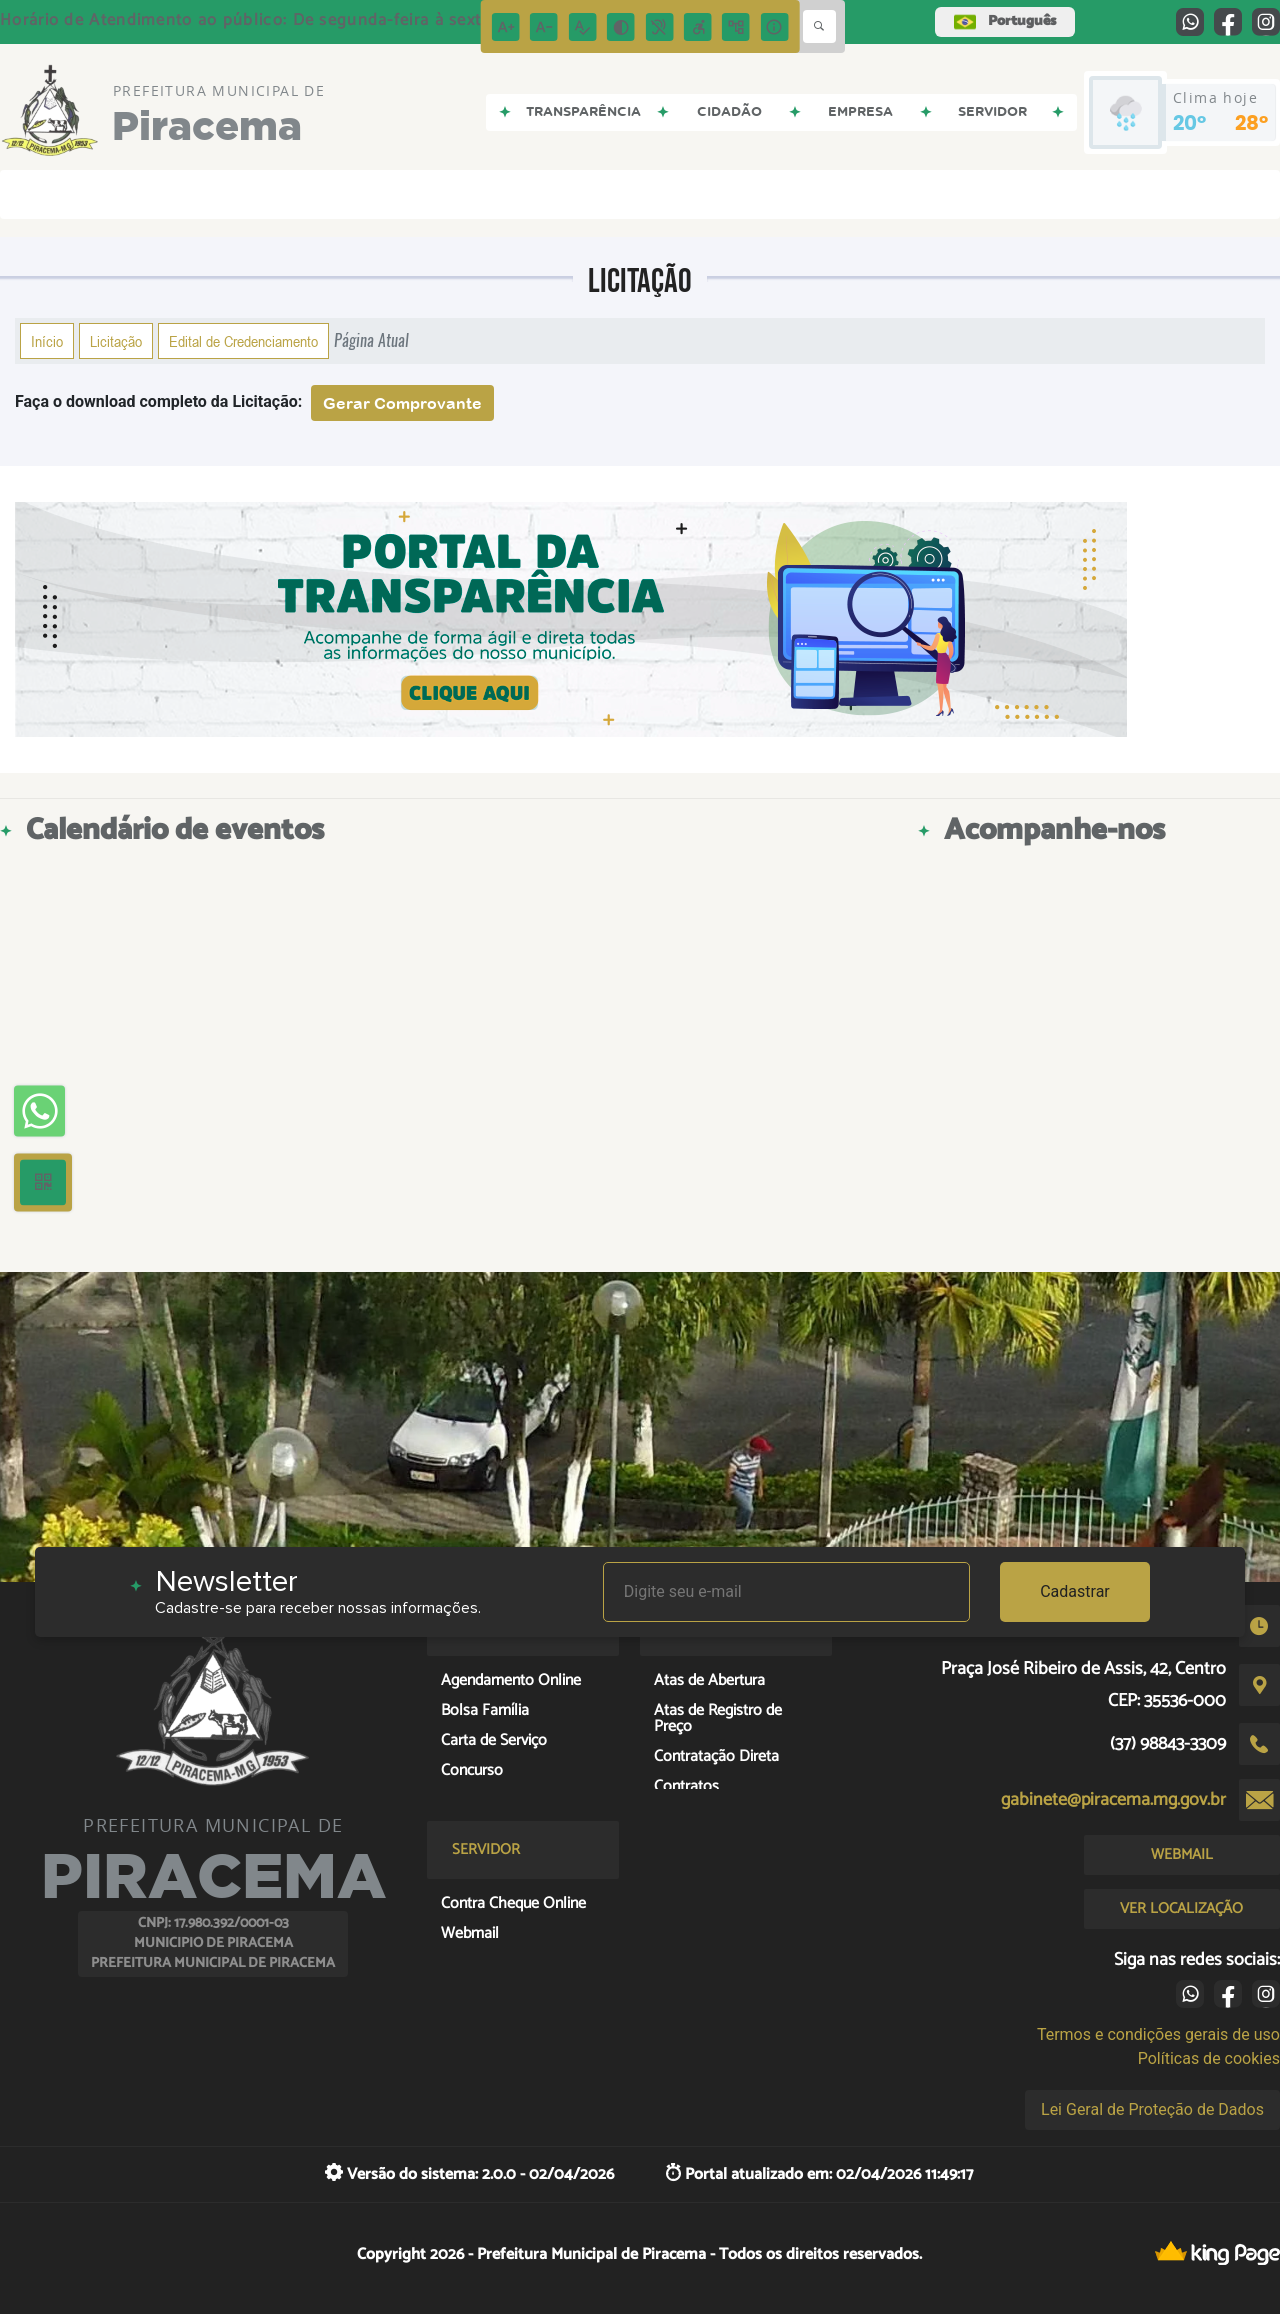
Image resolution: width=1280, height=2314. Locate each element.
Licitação (116, 341)
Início (47, 341)
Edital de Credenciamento (243, 341)
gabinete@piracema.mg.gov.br (1113, 1800)
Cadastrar (1075, 1591)
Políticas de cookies (1209, 2058)
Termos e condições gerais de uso (1158, 2034)
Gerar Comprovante (402, 403)
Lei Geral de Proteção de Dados (1152, 2109)
